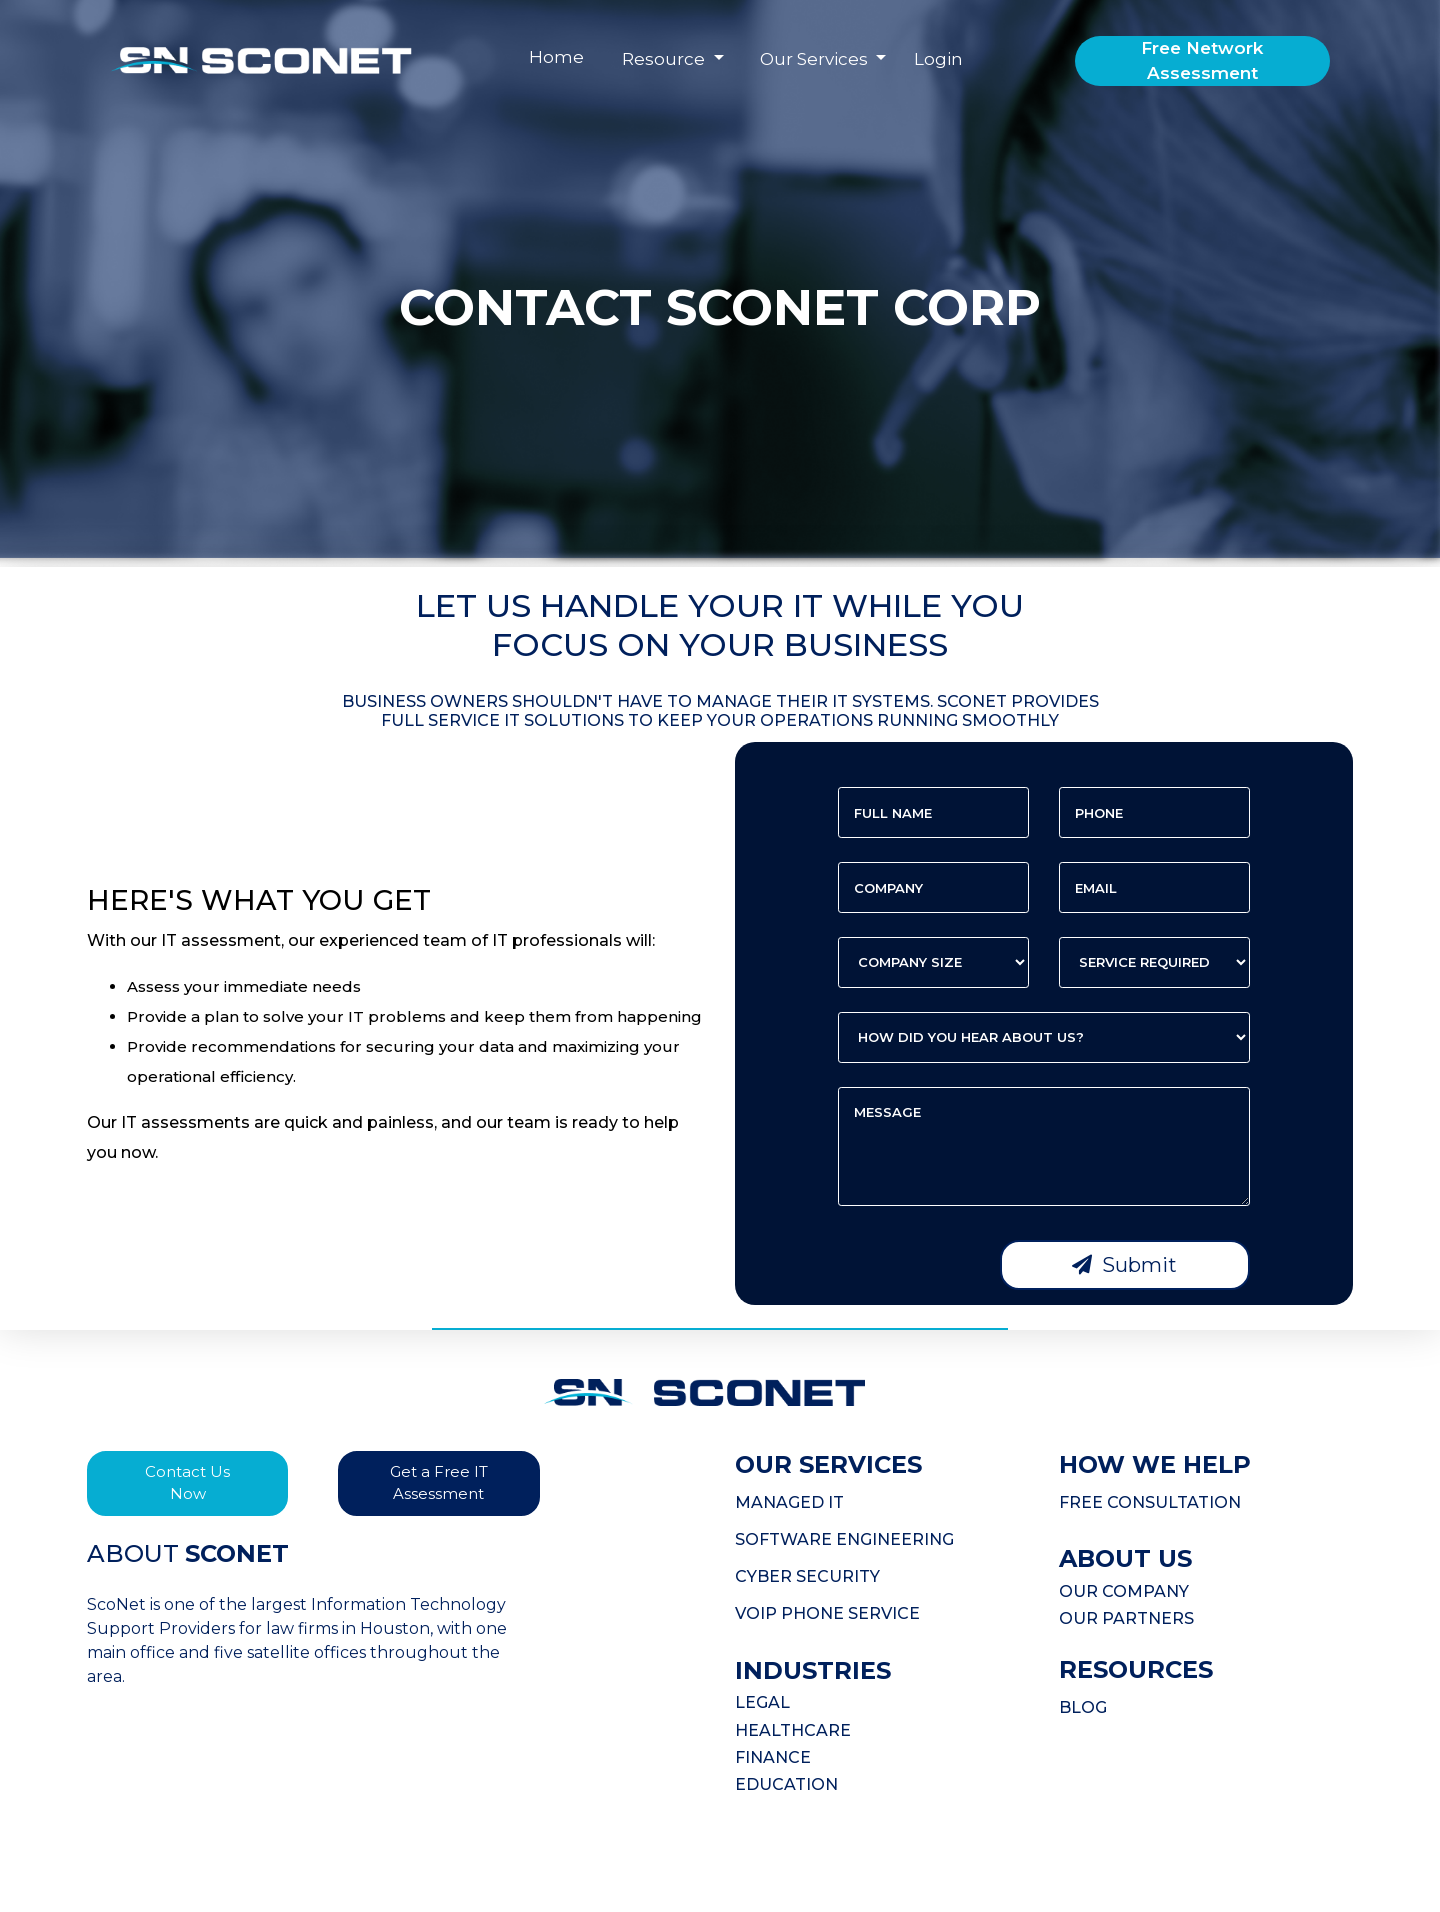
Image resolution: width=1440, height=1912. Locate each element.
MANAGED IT (789, 1502)
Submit (1124, 1265)
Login (938, 59)
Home (556, 57)
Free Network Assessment (1202, 61)
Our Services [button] (816, 59)
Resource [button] (665, 59)
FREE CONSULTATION (1150, 1502)
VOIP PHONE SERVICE (827, 1613)
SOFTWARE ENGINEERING (844, 1539)
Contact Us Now (187, 1483)
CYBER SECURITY (807, 1576)
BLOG (1083, 1707)
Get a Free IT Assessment (439, 1483)
